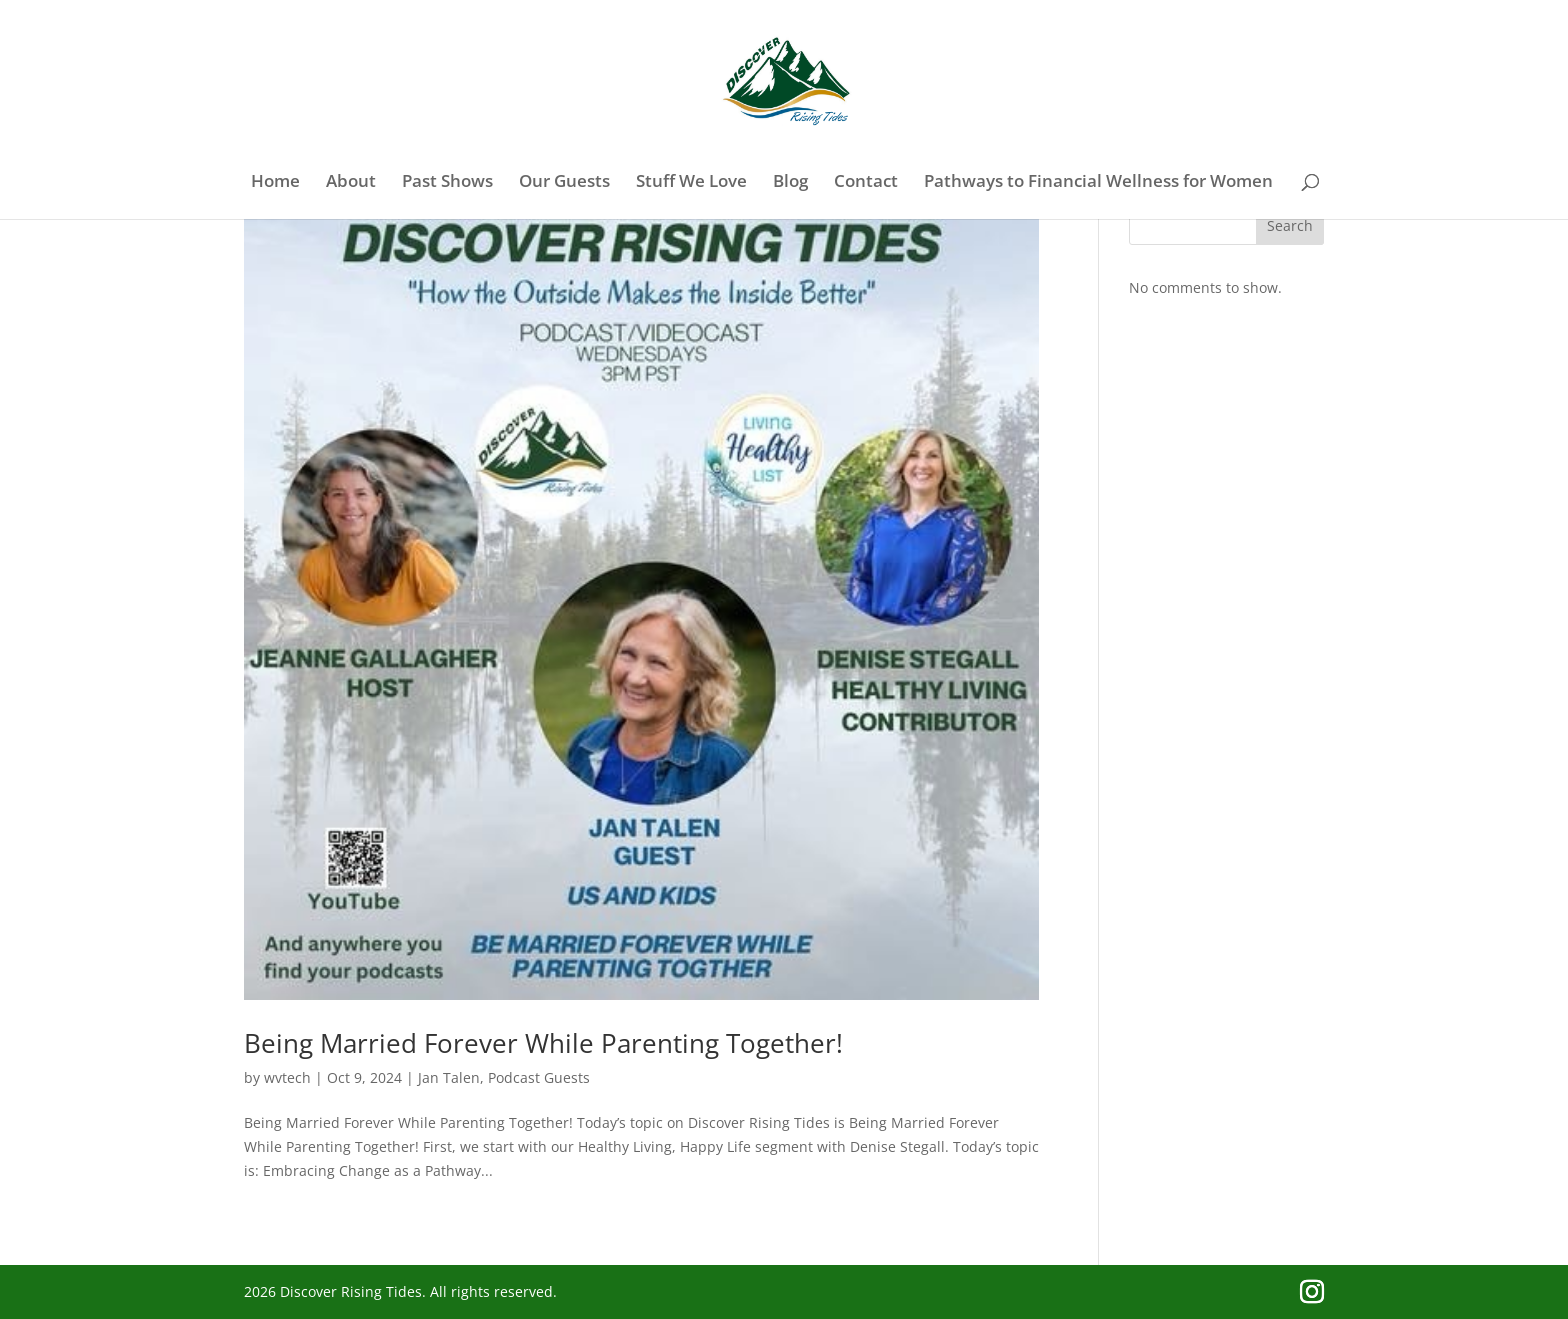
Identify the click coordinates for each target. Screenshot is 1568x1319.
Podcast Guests (539, 1077)
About (351, 183)
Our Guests (564, 183)
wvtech (287, 1077)
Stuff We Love (691, 183)
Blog (790, 183)
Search (1290, 225)
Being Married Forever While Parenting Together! (543, 1043)
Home (275, 183)
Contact (866, 183)
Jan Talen (449, 1077)
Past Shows (447, 183)
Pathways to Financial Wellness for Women (1098, 183)
